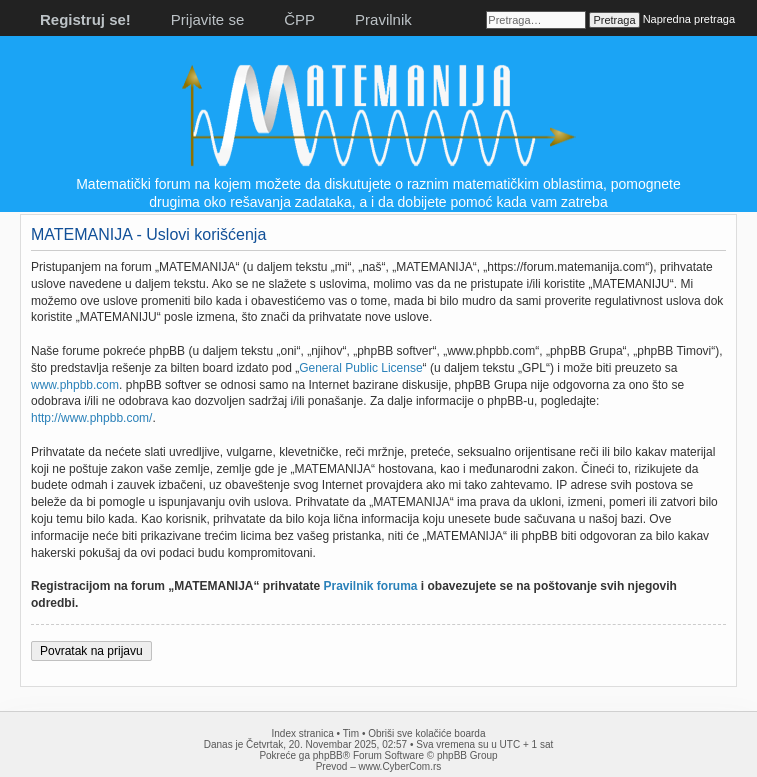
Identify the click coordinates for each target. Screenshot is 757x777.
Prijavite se (207, 19)
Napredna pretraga (689, 19)
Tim (351, 733)
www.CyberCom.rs (400, 766)
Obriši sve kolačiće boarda (426, 733)
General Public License (360, 368)
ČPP (299, 19)
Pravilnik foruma (371, 586)
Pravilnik (383, 19)
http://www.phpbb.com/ (91, 418)
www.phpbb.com (75, 385)
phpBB (328, 755)
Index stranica (303, 733)
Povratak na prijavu (91, 651)
